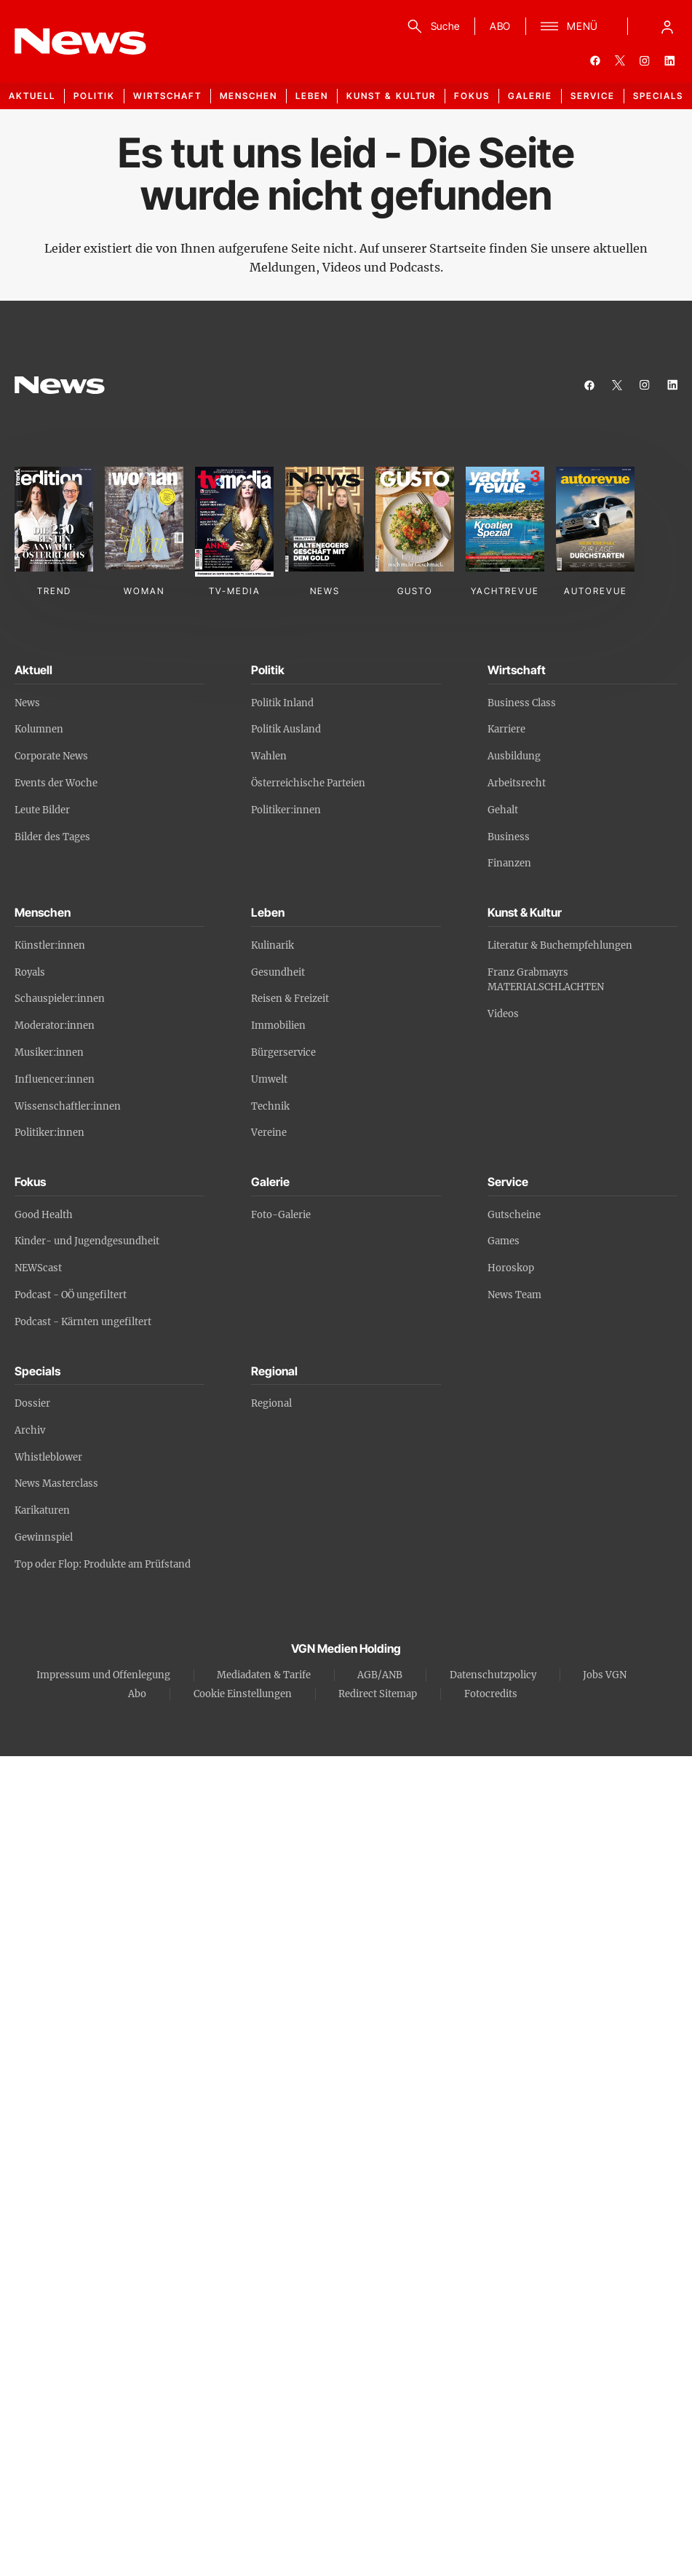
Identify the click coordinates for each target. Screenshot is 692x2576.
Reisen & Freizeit (290, 998)
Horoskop (511, 1268)
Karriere (506, 729)
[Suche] (431, 26)
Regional (271, 1403)
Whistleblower (48, 1457)
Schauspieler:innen (60, 998)
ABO (500, 26)
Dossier (32, 1403)
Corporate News (51, 756)
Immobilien (278, 1025)
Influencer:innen (55, 1079)
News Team (514, 1295)
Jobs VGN (605, 1675)
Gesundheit (278, 972)
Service (592, 95)
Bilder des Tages (52, 837)
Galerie (530, 95)
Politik (94, 95)
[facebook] (595, 60)
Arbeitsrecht (517, 783)
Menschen (248, 95)
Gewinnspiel (44, 1537)
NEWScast (38, 1268)
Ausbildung (514, 756)
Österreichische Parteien (308, 783)
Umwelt (269, 1079)
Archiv (30, 1430)
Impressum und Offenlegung (103, 1675)
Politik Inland (282, 703)
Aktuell (32, 95)
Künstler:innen (50, 945)
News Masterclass (56, 1483)
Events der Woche (56, 783)
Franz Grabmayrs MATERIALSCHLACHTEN (546, 980)
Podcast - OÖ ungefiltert (71, 1295)
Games (504, 1241)
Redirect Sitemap (377, 1694)
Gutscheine (514, 1215)
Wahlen (269, 756)
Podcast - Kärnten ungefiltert (83, 1322)
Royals (30, 972)
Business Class (522, 703)
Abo (137, 1694)
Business (509, 837)
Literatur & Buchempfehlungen (560, 945)
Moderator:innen (55, 1025)
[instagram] (645, 60)
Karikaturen (42, 1510)
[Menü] (569, 26)
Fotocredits (490, 1694)
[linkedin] (669, 60)
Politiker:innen (286, 810)
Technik (270, 1106)
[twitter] (620, 60)
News (27, 703)
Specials (658, 95)
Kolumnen (39, 729)
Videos (503, 1014)
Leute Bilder (42, 810)
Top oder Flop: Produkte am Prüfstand (103, 1564)
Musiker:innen (49, 1052)
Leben (311, 95)
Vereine (269, 1132)
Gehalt (503, 810)
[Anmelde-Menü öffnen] (667, 26)
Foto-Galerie (281, 1215)
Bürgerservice (283, 1052)
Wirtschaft (167, 95)
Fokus (472, 95)
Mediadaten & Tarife (264, 1675)
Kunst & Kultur (391, 95)
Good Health (44, 1215)
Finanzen (509, 863)
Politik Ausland (286, 729)
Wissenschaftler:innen (68, 1106)
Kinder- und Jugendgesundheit (87, 1241)
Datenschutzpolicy (493, 1675)
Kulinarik (272, 945)
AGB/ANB (379, 1675)
